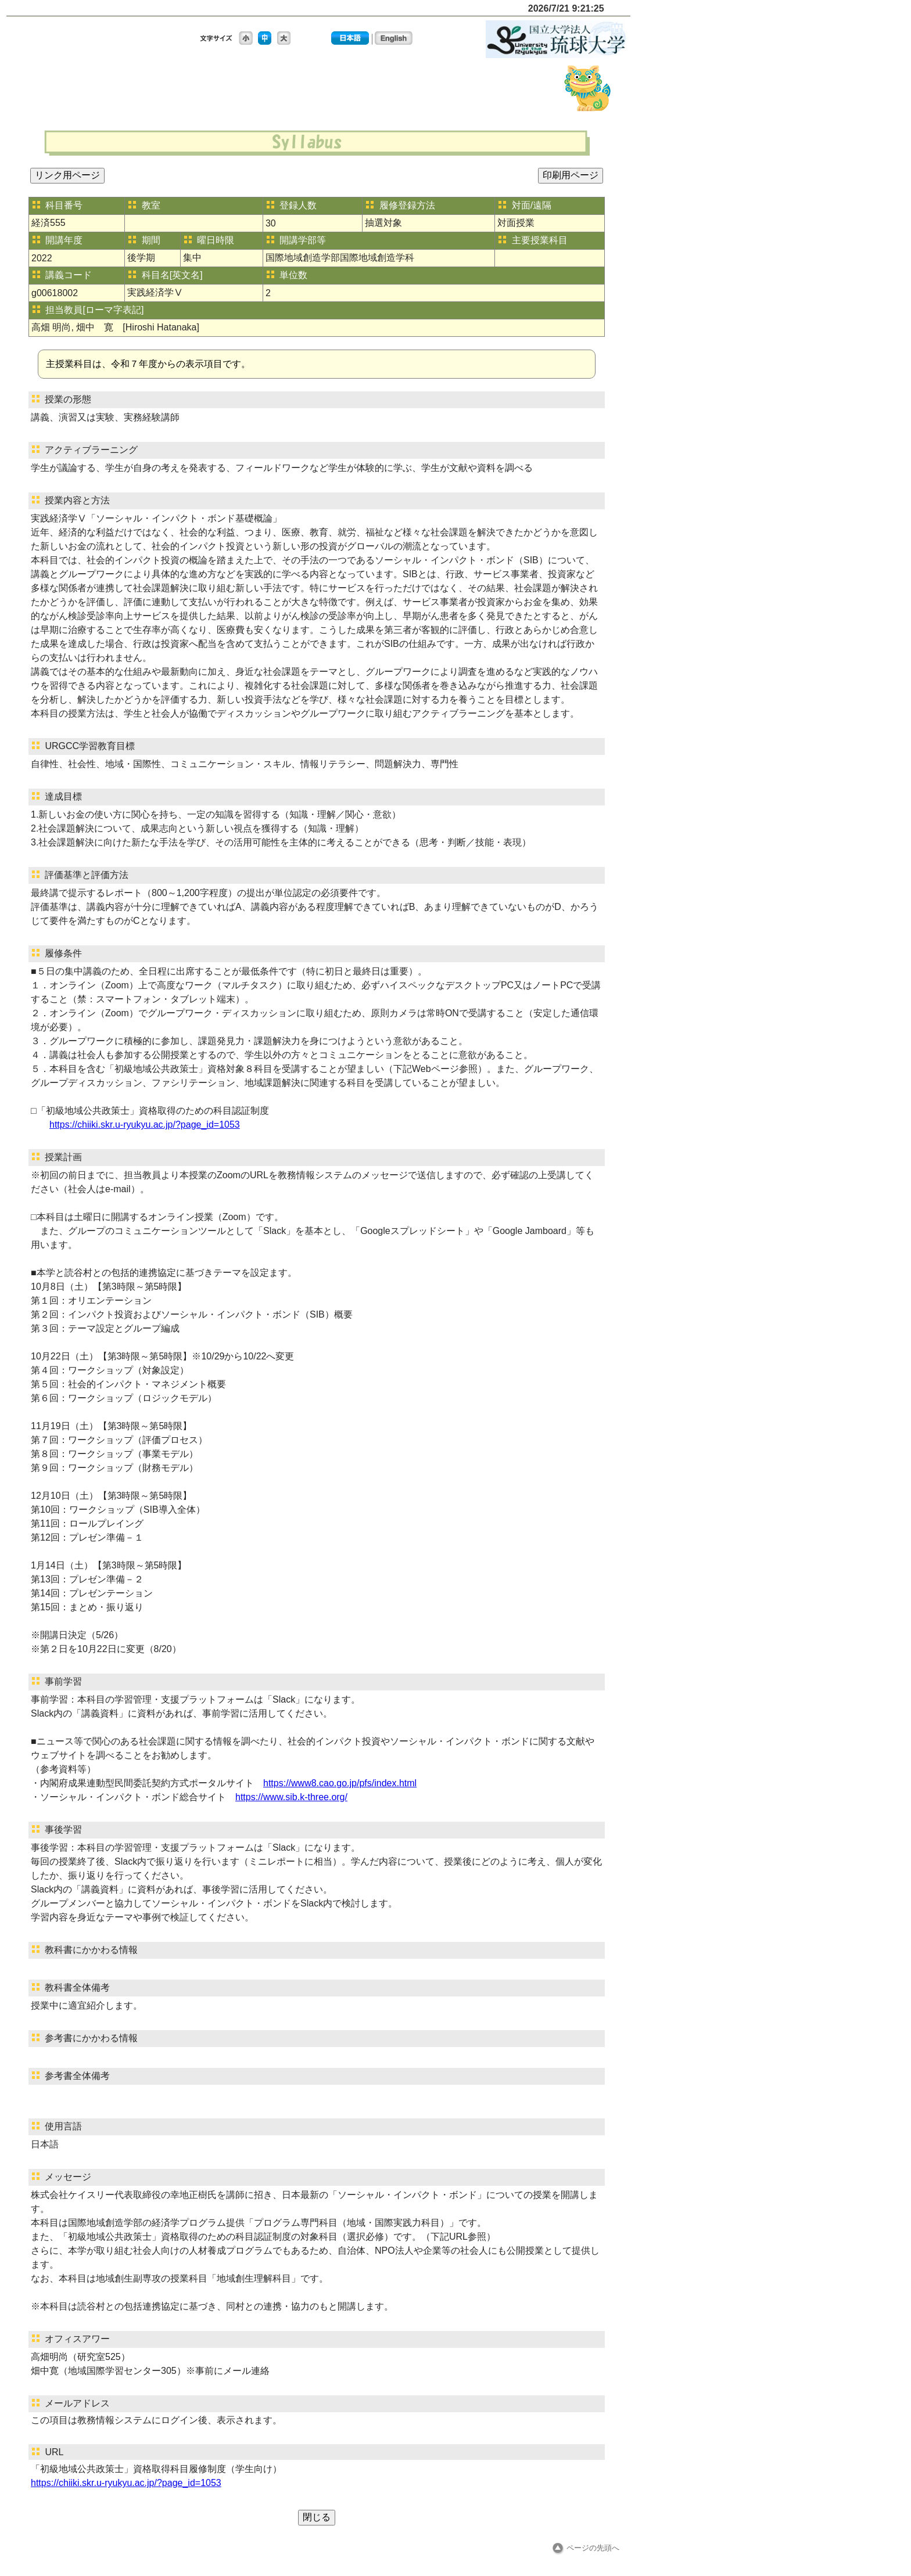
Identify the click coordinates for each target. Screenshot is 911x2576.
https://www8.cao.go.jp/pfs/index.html (340, 1783)
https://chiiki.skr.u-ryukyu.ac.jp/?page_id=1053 (144, 1124)
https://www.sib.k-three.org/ (291, 1797)
